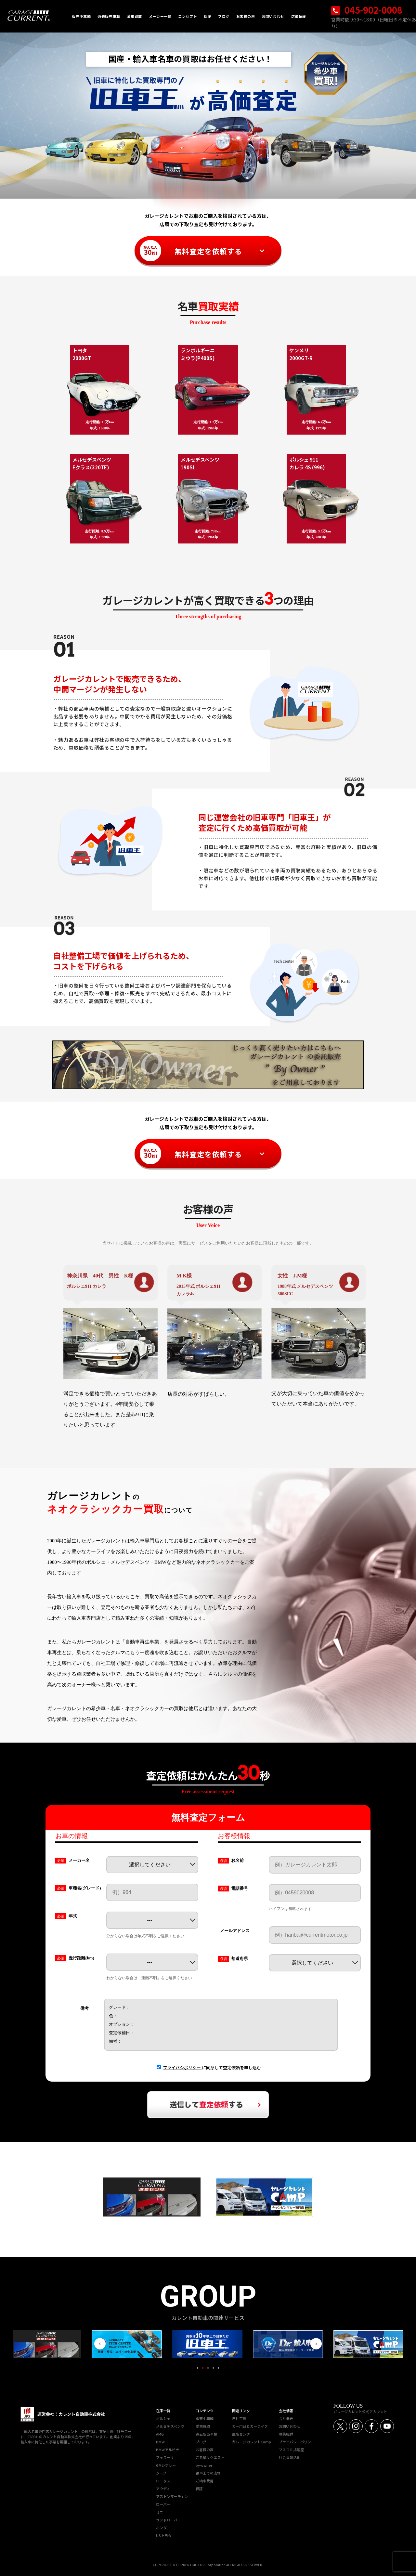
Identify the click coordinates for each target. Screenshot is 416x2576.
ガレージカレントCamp (251, 2441)
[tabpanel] (208, 2344)
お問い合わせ (289, 2426)
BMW (160, 2441)
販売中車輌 (205, 2418)
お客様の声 (205, 2449)
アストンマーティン (172, 2496)
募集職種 (286, 2434)
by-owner (204, 2465)
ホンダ (161, 2527)
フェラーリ (165, 2457)
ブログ (201, 2441)
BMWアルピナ (167, 2449)
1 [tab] (197, 2368)
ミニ (159, 2512)
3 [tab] (208, 2368)
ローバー (163, 2504)
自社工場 (239, 2418)
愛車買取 (203, 2426)
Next (316, 2343)
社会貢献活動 (289, 2457)
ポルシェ (163, 2418)
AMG (160, 2434)
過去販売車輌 (206, 2434)
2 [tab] (202, 2368)
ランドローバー (168, 2519)
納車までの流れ (208, 2473)
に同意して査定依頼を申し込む (212, 2067)
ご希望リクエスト (210, 2457)
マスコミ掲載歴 (291, 2449)
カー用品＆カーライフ (250, 2426)
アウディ (163, 2488)
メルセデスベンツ (170, 2426)
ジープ (161, 2473)
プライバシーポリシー (297, 2441)
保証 (199, 2488)
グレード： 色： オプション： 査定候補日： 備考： (221, 2025)
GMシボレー (166, 2465)
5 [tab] (218, 2368)
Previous (100, 2343)
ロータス (163, 2480)
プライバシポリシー (182, 2067)
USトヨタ (164, 2535)
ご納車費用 (205, 2480)
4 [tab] (213, 2368)
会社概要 (286, 2418)
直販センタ (241, 2434)
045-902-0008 (366, 10)
